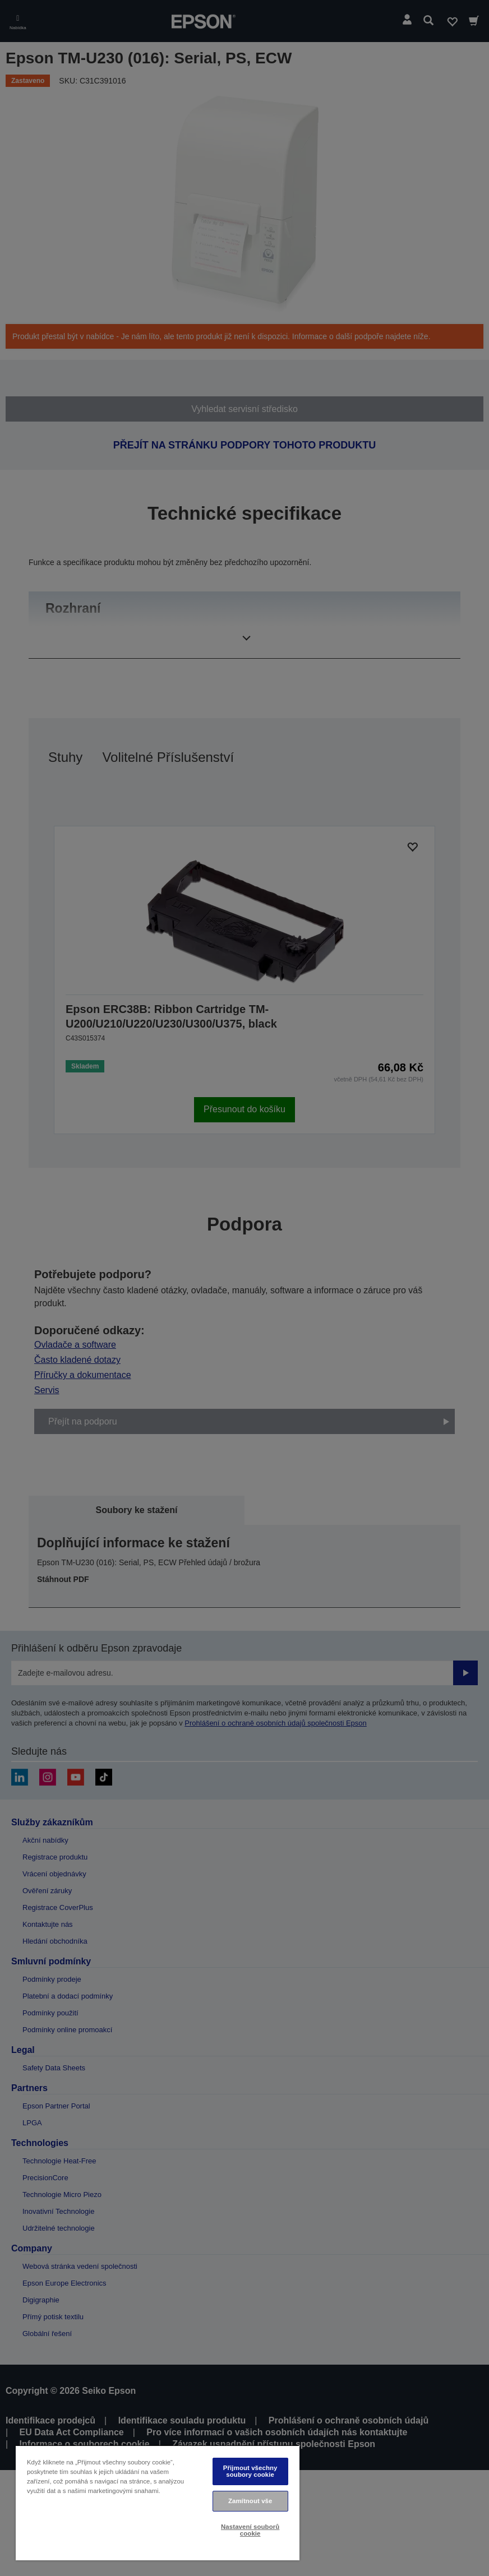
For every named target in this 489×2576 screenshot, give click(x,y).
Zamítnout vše (250, 2501)
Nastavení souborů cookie (250, 2529)
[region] (157, 2502)
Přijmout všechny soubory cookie (250, 2470)
